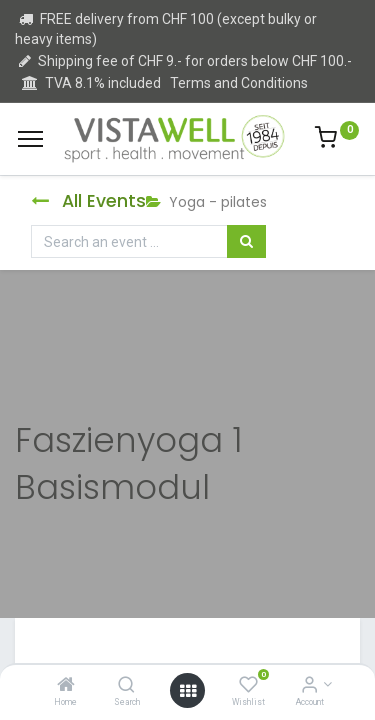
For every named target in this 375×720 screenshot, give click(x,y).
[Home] (66, 686)
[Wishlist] (248, 686)
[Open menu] (188, 691)
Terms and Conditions (239, 83)
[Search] (126, 686)
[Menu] (30, 139)
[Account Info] (309, 686)
